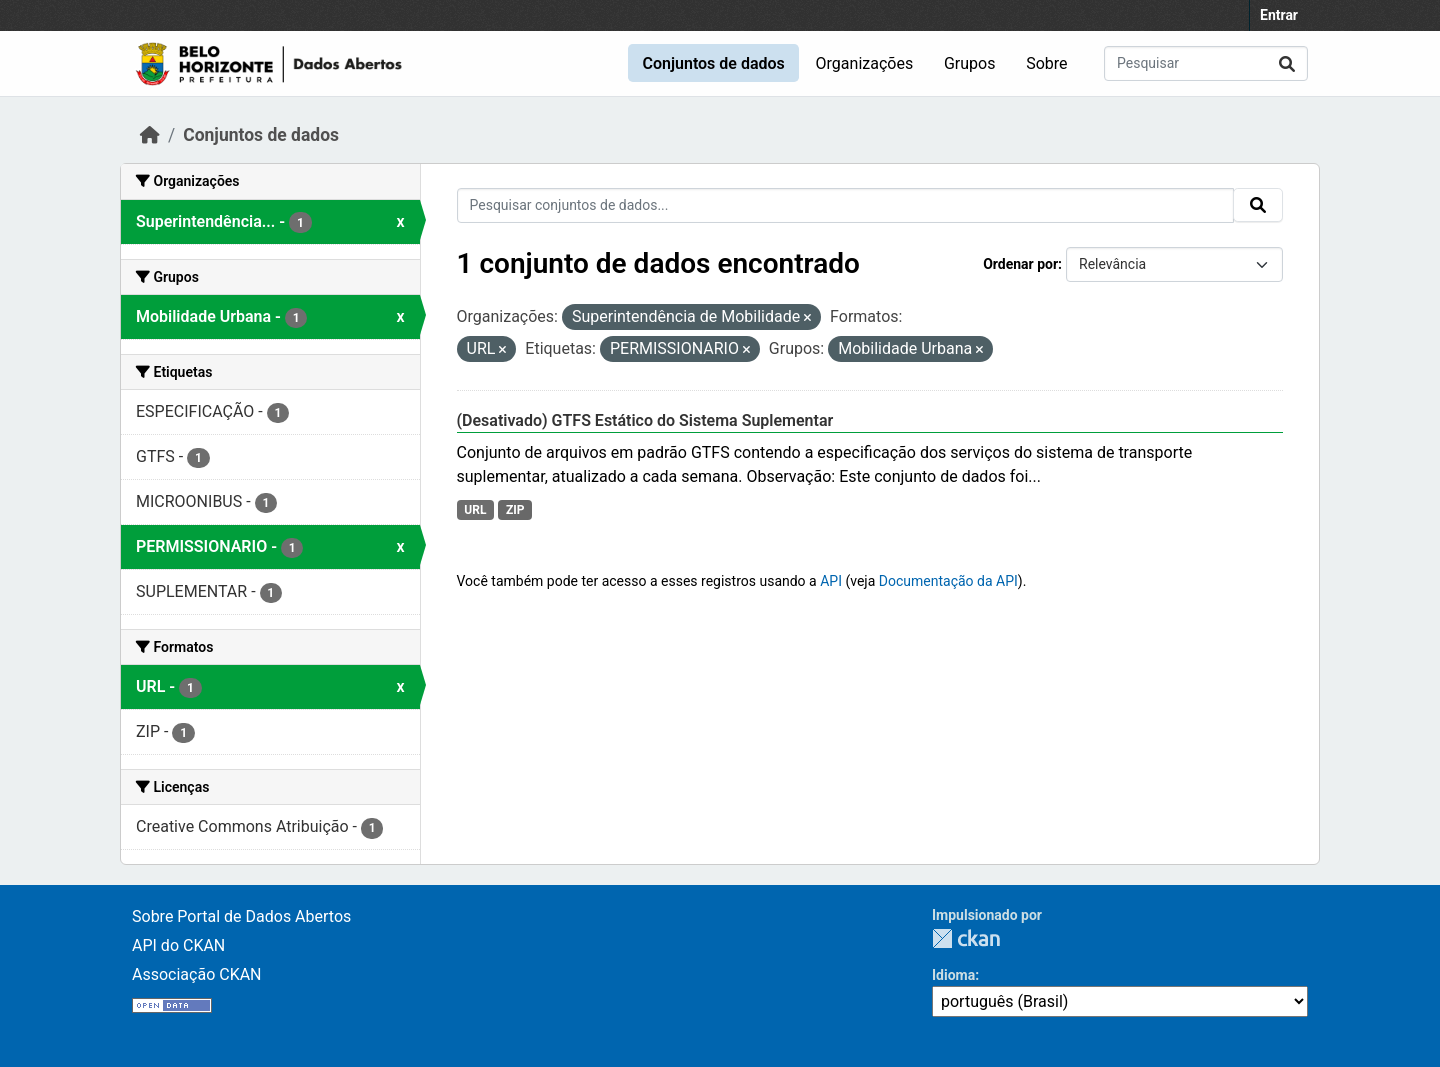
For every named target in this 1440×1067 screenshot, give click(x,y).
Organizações (865, 63)
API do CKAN (178, 945)
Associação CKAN (197, 974)
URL (475, 510)
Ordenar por (1020, 264)
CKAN (966, 938)
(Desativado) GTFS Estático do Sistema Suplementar (645, 420)
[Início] (150, 135)
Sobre (1046, 63)
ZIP (515, 510)
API (831, 581)
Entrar (1279, 15)
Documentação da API (948, 581)
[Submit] (1287, 63)
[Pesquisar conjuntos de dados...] (1206, 63)
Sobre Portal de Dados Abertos (241, 916)
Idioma (953, 975)
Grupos (970, 63)
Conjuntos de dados (713, 63)
